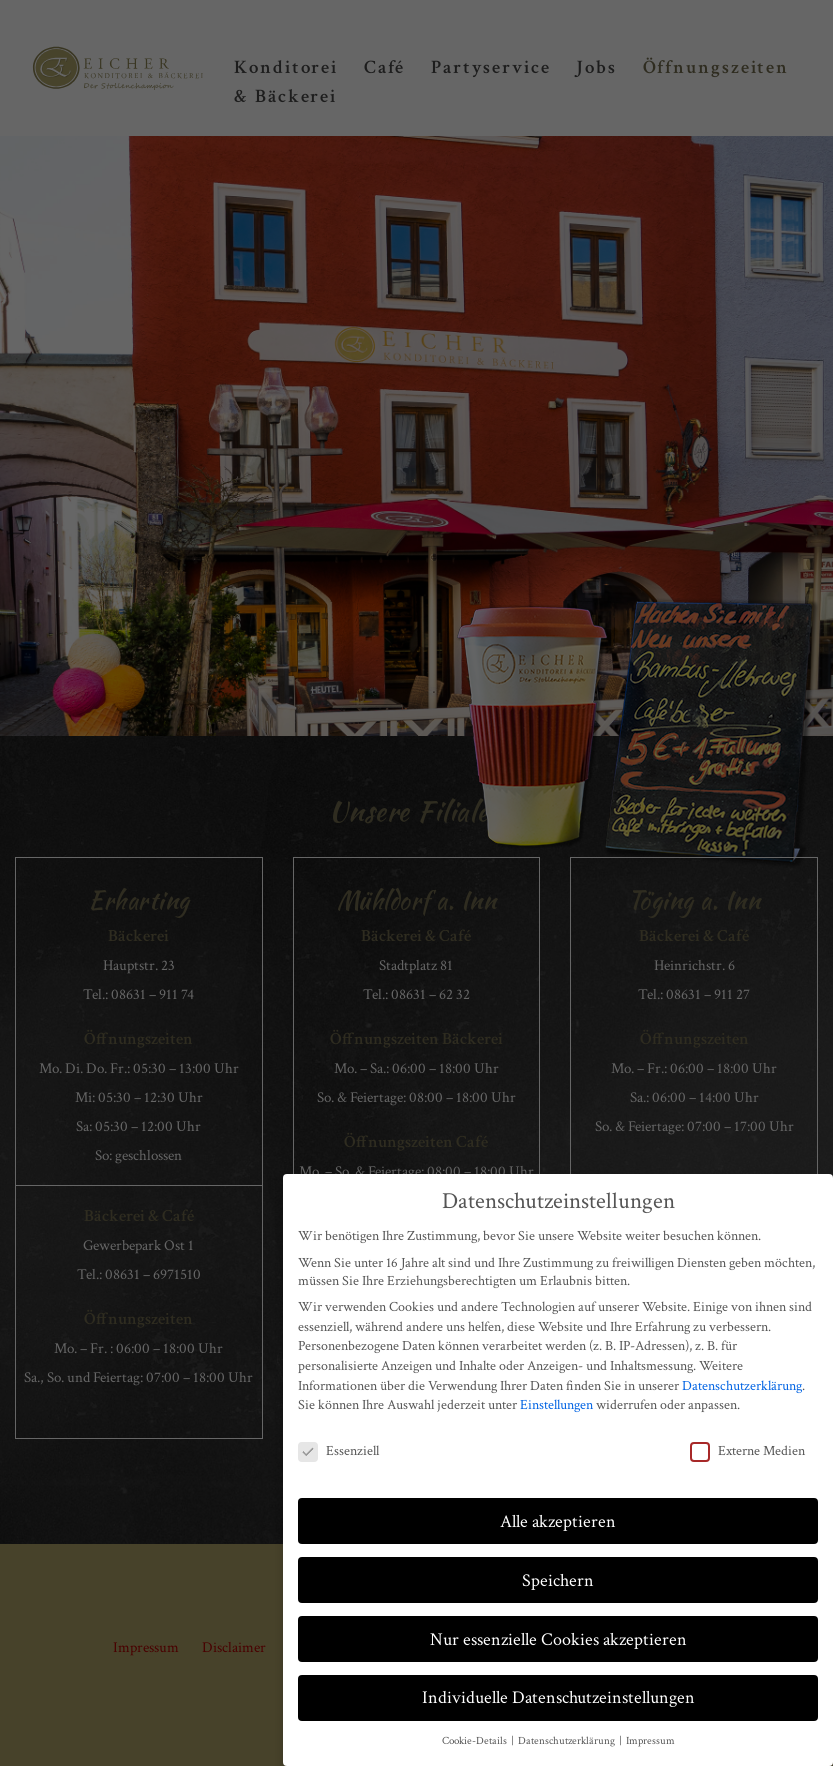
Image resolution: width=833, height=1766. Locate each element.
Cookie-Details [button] (475, 1740)
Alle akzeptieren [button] (558, 1519)
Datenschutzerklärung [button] (567, 1740)
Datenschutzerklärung (742, 1384)
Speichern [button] (558, 1578)
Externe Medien (747, 1449)
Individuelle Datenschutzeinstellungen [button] (558, 1696)
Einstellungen (556, 1404)
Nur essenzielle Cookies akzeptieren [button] (558, 1637)
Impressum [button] (650, 1740)
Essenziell (338, 1449)
